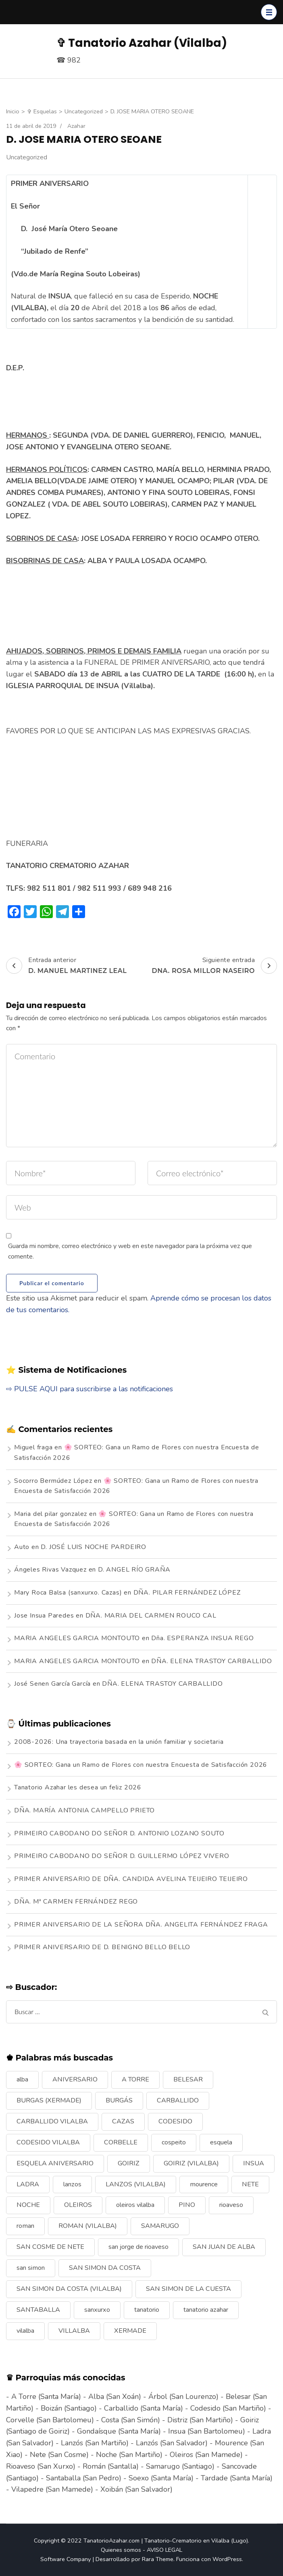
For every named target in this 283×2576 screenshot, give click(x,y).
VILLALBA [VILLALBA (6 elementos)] (74, 2330)
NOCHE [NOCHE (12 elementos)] (28, 2204)
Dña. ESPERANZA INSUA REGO (202, 1638)
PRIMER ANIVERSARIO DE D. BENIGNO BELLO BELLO (102, 1947)
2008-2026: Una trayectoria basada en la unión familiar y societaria (119, 1741)
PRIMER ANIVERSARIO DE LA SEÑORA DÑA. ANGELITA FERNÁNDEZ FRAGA (141, 1924)
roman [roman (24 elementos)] (25, 2225)
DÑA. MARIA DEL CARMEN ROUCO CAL (150, 1615)
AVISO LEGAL (164, 2550)
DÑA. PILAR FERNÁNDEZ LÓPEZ (187, 1592)
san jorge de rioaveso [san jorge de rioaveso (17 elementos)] (138, 2246)
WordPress (227, 2559)
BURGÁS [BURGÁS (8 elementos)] (119, 2100)
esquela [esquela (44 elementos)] (221, 2142)
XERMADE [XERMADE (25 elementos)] (130, 2330)
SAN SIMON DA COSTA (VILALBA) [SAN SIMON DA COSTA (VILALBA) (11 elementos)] (69, 2288)
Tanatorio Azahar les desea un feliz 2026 (78, 1787)
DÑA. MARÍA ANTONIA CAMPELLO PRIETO (84, 1810)
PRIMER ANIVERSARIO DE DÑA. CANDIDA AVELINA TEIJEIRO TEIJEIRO (131, 1879)
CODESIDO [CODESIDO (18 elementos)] (175, 2121)
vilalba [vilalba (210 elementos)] (25, 2330)
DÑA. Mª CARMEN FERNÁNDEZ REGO (76, 1901)
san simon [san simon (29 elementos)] (31, 2267)
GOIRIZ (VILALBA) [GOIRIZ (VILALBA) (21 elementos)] (191, 2163)
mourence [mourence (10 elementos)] (204, 2184)
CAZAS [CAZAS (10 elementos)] (123, 2121)
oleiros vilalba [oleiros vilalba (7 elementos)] (135, 2204)
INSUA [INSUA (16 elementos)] (253, 2163)
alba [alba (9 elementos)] (22, 2079)
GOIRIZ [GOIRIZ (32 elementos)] (128, 2163)
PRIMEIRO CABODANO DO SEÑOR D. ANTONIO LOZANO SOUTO (119, 1833)
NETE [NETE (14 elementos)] (250, 2184)
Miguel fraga (33, 1447)
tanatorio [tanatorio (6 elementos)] (146, 2309)
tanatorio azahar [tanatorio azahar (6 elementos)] (205, 2309)
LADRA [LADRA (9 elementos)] (28, 2184)
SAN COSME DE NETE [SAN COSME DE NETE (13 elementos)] (50, 2246)
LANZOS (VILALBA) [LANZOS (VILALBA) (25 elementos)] (136, 2184)
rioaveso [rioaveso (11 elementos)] (231, 2204)
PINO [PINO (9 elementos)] (187, 2204)
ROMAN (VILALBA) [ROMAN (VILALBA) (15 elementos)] (87, 2225)
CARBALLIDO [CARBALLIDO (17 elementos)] (178, 2100)
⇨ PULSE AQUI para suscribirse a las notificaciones (89, 1389)
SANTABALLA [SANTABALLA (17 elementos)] (38, 2309)
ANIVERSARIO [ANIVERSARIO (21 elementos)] (75, 2079)
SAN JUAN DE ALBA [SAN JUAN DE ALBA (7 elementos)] (224, 2246)
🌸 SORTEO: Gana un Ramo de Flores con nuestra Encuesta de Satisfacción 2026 (140, 1764)
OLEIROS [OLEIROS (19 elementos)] (78, 2204)
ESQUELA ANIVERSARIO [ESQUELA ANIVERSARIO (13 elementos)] (55, 2163)
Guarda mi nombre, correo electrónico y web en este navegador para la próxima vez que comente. (130, 1251)
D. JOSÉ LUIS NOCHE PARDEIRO (93, 1547)
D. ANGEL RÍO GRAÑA (134, 1569)
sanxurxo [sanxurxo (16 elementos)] (97, 2309)
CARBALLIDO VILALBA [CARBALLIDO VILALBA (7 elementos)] (52, 2121)
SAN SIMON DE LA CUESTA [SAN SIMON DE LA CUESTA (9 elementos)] (188, 2288)
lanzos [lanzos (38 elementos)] (72, 2184)
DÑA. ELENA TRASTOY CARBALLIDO (211, 1661)
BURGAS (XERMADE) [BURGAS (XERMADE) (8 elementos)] (49, 2100)
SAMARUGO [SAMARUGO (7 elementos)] (160, 2225)
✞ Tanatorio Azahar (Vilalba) (141, 43)
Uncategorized (26, 157)
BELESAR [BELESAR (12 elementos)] (188, 2079)
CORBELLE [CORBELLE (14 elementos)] (120, 2142)
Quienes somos (121, 2550)
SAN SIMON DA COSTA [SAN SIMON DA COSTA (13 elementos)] (105, 2267)
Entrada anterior (66, 966)
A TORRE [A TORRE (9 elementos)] (135, 2079)
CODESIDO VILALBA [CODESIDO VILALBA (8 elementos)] (48, 2142)
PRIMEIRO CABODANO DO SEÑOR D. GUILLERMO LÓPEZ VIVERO (121, 1856)
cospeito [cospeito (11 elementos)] (174, 2142)
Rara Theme (157, 2559)
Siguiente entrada (214, 966)
